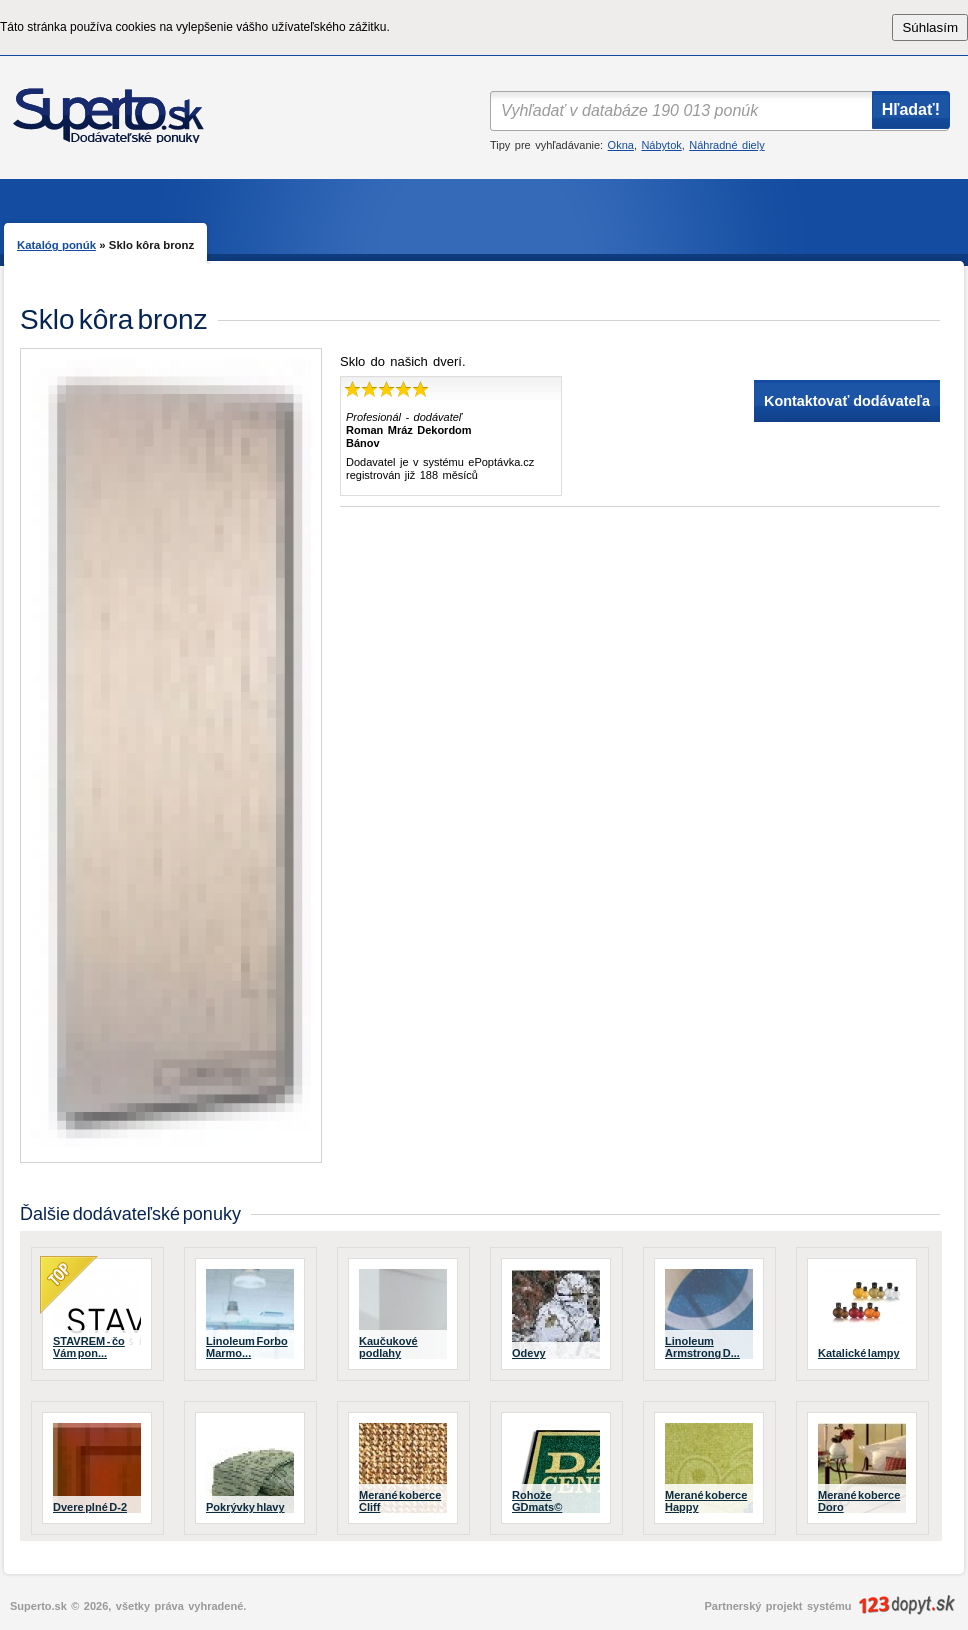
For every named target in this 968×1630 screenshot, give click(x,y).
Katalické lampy (859, 1353)
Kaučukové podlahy (388, 1347)
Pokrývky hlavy (245, 1507)
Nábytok (661, 145)
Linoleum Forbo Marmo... (247, 1347)
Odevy (529, 1353)
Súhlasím (930, 27)
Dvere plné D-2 (90, 1507)
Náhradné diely (726, 145)
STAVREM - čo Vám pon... (89, 1347)
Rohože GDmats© (537, 1501)
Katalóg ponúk (56, 245)
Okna (621, 145)
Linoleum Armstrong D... (702, 1347)
